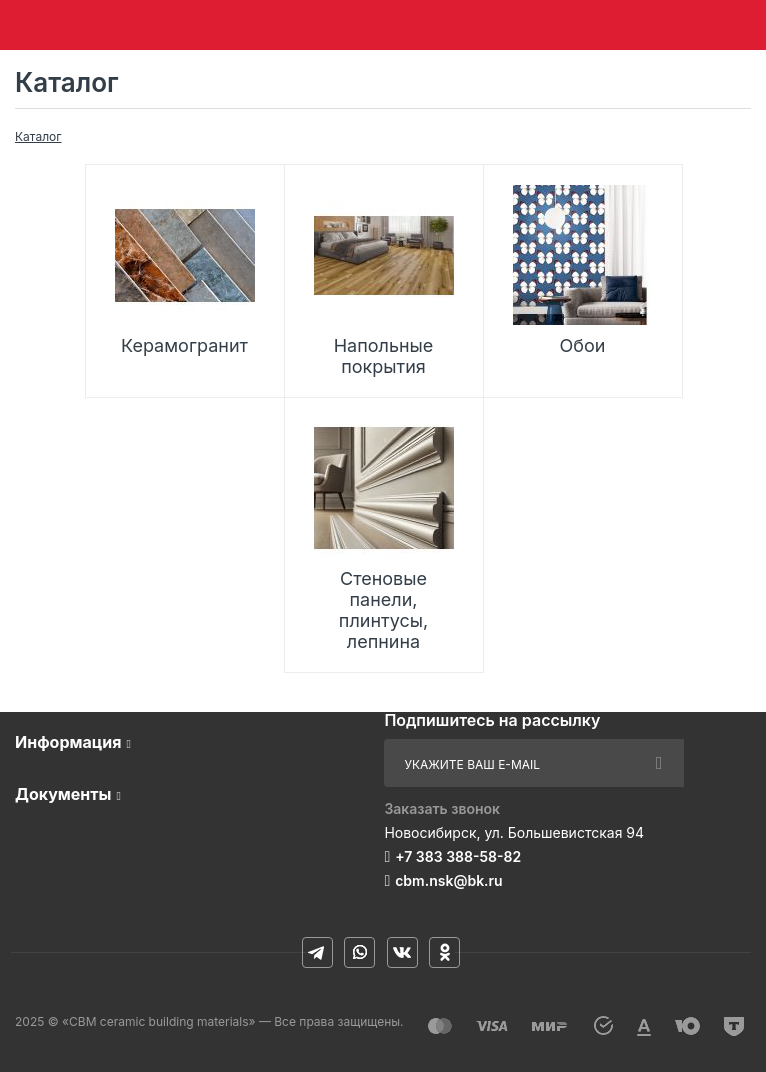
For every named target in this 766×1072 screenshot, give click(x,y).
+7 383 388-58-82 (458, 856)
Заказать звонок (442, 808)
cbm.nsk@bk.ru (448, 880)
